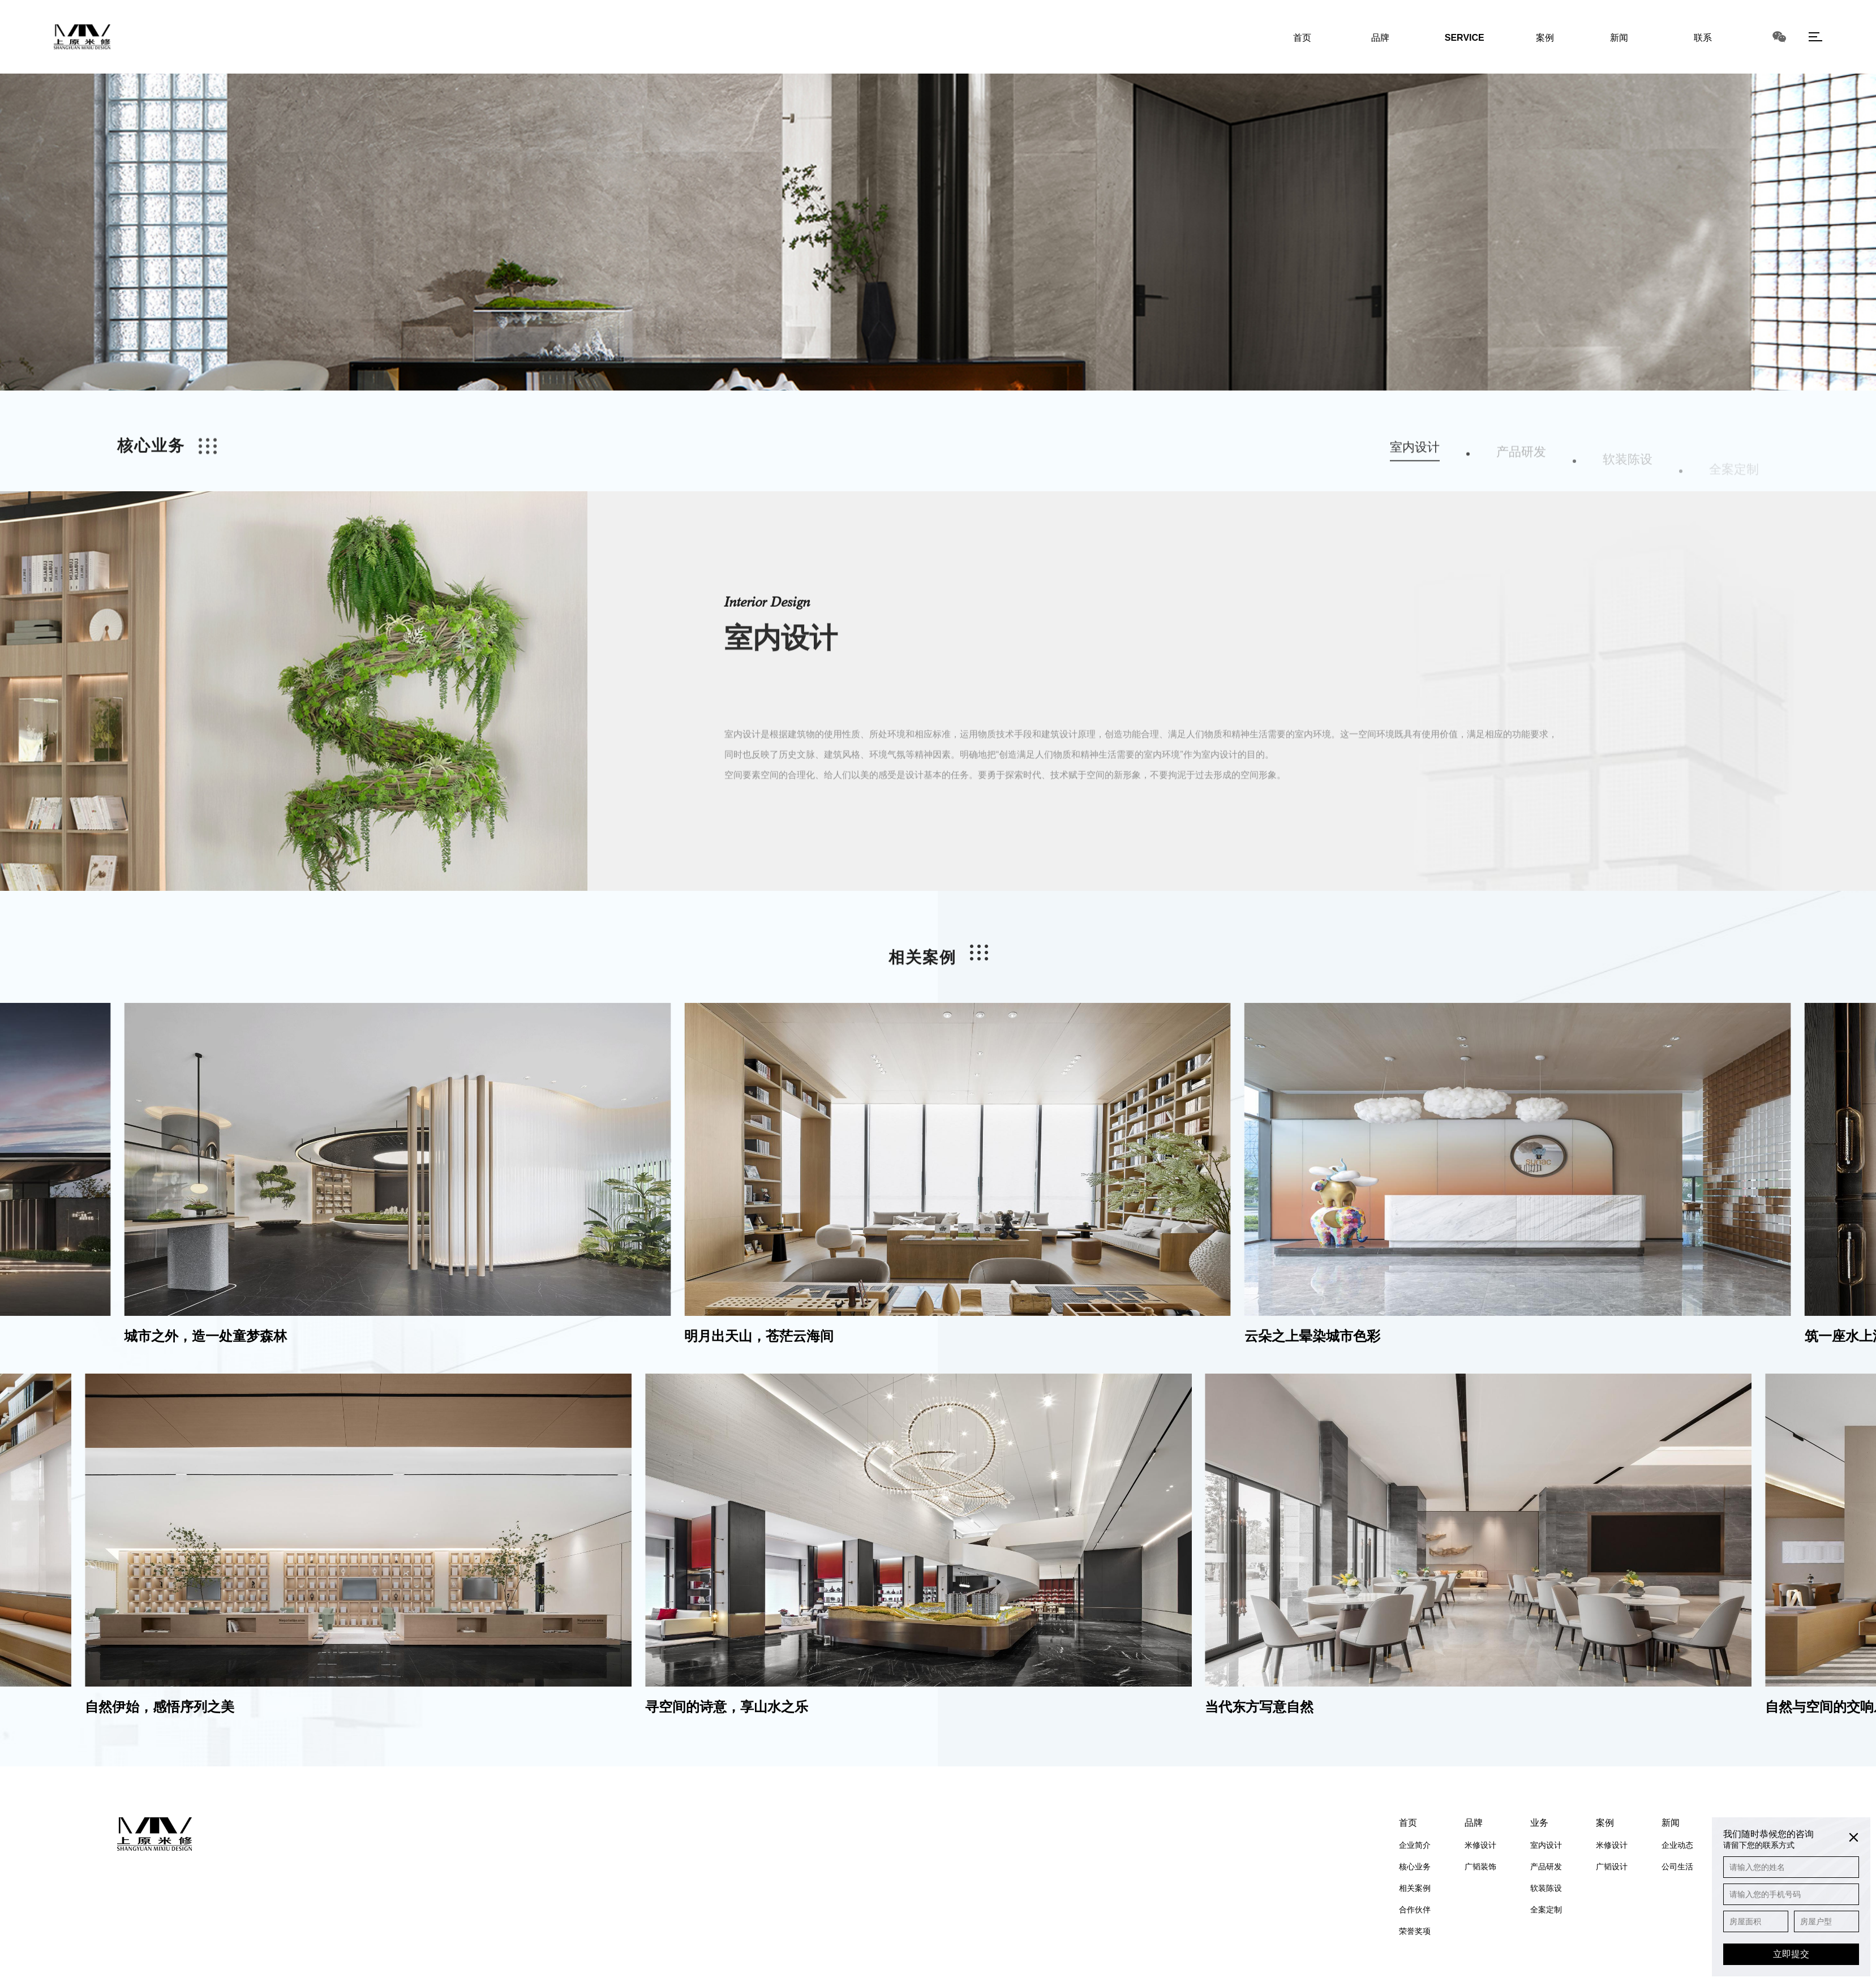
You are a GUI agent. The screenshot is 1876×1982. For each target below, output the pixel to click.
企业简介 (1415, 1845)
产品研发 (1546, 1866)
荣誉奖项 (1415, 1931)
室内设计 (1546, 1845)
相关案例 (1415, 1888)
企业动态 (1677, 1845)
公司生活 (1677, 1866)
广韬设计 (1612, 1866)
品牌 (1474, 1822)
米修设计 (1480, 1845)
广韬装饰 (1480, 1866)
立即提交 (1791, 1954)
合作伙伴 (1415, 1909)
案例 (1605, 1822)
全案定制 (1546, 1909)
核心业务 (1415, 1866)
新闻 (1671, 1822)
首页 (1408, 1822)
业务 (1539, 1822)
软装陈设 (1546, 1888)
